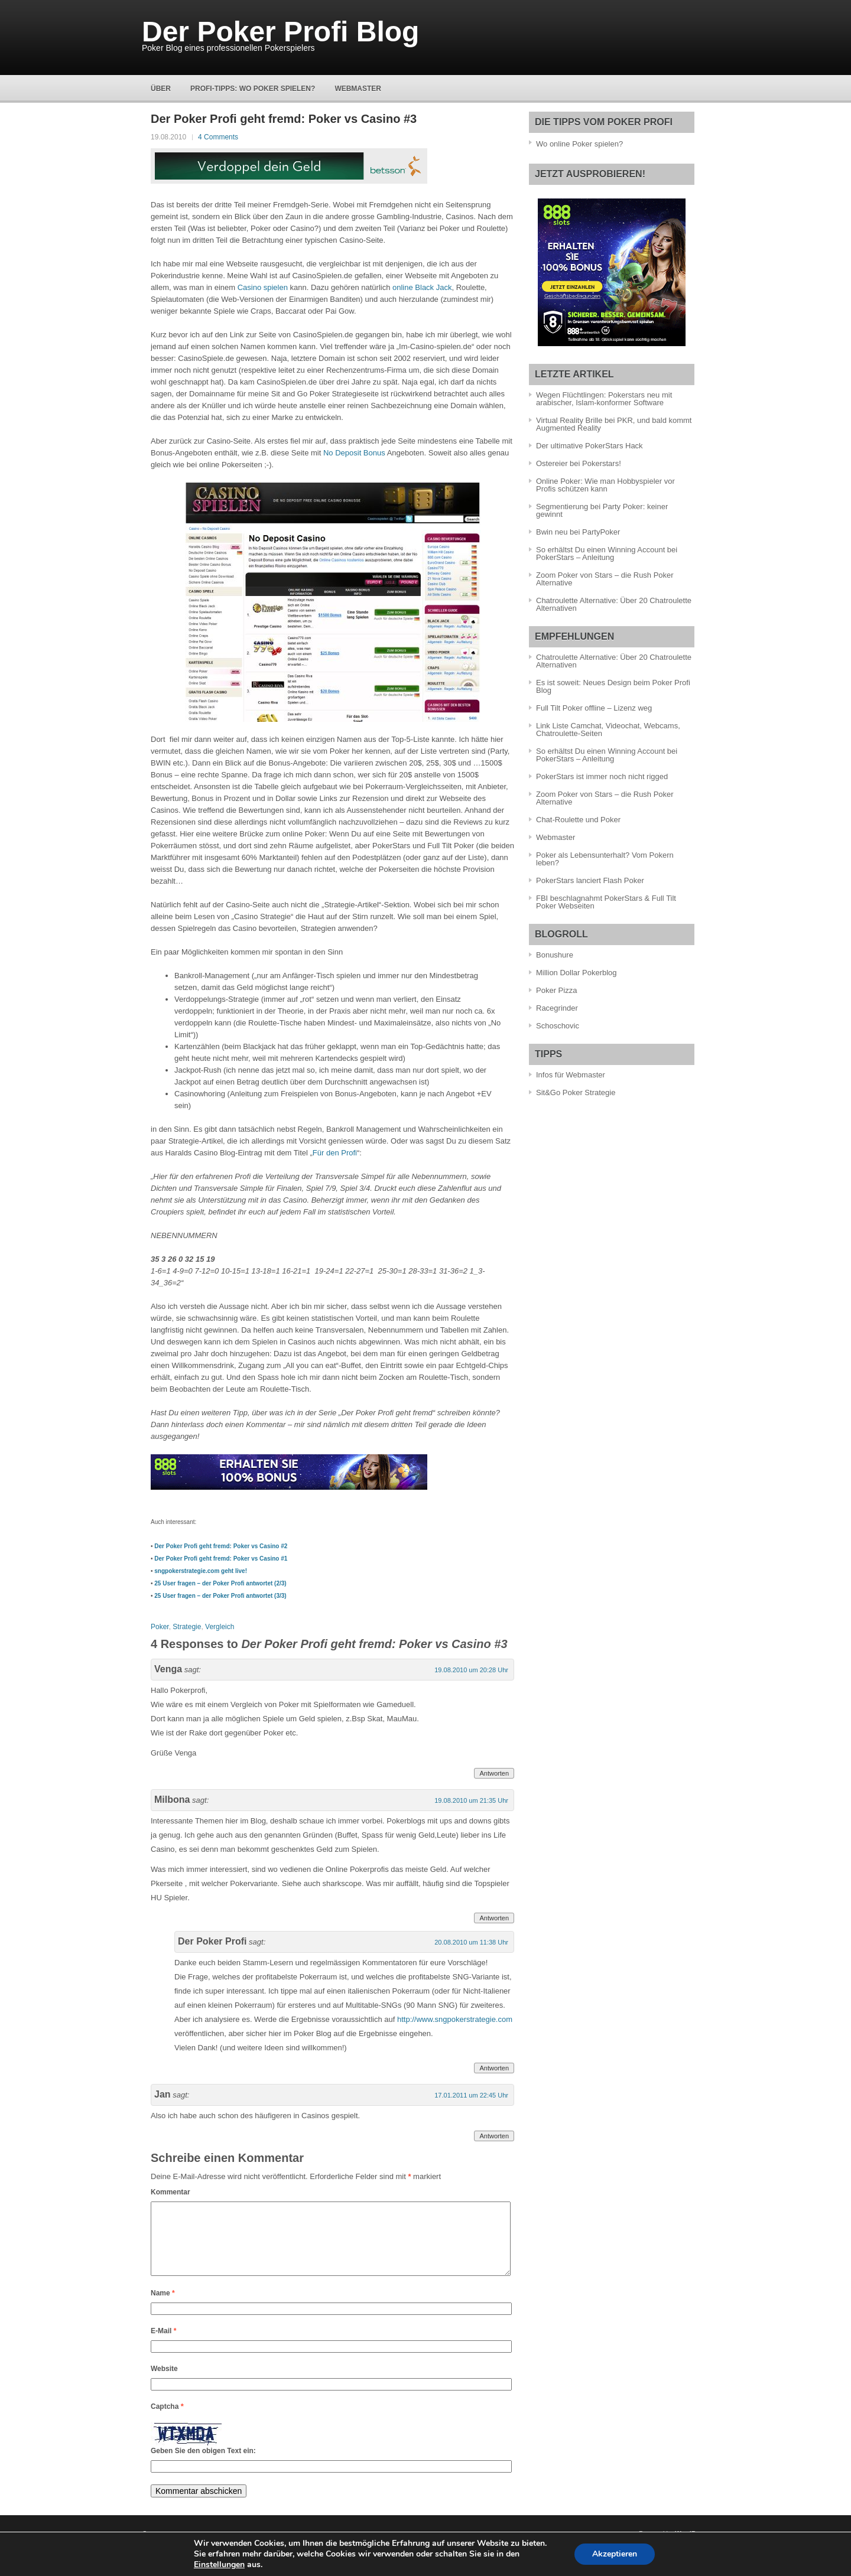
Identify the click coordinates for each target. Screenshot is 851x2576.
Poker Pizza (556, 990)
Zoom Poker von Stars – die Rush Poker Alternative (605, 579)
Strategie (187, 1627)
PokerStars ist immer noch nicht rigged (602, 776)
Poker (160, 1627)
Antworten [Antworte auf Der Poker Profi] (494, 2068)
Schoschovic (557, 1025)
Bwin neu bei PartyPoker (578, 531)
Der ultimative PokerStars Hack (589, 445)
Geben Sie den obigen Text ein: (203, 2465)
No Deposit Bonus (354, 452)
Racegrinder (557, 1008)
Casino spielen (263, 287)
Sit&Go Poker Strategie (575, 1092)
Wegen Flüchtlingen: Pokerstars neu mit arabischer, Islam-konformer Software (604, 398)
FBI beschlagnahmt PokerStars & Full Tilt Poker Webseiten (606, 902)
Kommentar (170, 2192)
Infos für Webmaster (570, 1074)
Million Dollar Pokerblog (576, 972)
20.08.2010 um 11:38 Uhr (471, 1942)
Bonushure (554, 954)
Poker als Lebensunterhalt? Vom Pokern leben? (605, 859)
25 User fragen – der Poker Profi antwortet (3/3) (220, 1596)
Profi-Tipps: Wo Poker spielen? (252, 88)
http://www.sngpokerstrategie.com (454, 2019)
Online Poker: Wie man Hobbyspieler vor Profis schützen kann (605, 485)
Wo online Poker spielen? (579, 143)
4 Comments (218, 137)
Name (163, 2307)
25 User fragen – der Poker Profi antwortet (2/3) (220, 1583)
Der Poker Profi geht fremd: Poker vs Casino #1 (220, 1558)
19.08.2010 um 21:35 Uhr (471, 1800)
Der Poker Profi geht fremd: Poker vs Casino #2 (220, 1546)
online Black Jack (422, 287)
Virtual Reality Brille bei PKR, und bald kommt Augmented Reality (614, 424)
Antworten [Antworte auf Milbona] (494, 1918)
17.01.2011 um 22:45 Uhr (471, 2095)
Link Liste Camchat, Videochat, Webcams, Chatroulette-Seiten (608, 729)
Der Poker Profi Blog (280, 31)
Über (161, 88)
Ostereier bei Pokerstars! (578, 463)
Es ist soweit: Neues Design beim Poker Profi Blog (613, 686)
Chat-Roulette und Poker (578, 819)
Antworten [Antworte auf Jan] (494, 2135)
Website (164, 2383)
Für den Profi (335, 1152)
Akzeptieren (614, 2553)
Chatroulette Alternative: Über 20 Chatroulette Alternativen (613, 604)
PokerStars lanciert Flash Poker (590, 880)
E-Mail (163, 2345)
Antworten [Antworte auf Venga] (494, 1773)
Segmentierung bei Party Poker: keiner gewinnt (602, 510)
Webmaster (357, 88)
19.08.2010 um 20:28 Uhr (471, 1669)
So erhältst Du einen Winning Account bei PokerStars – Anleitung (606, 553)
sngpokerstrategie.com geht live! (200, 1571)
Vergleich (219, 1627)
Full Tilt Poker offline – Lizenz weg (594, 708)
